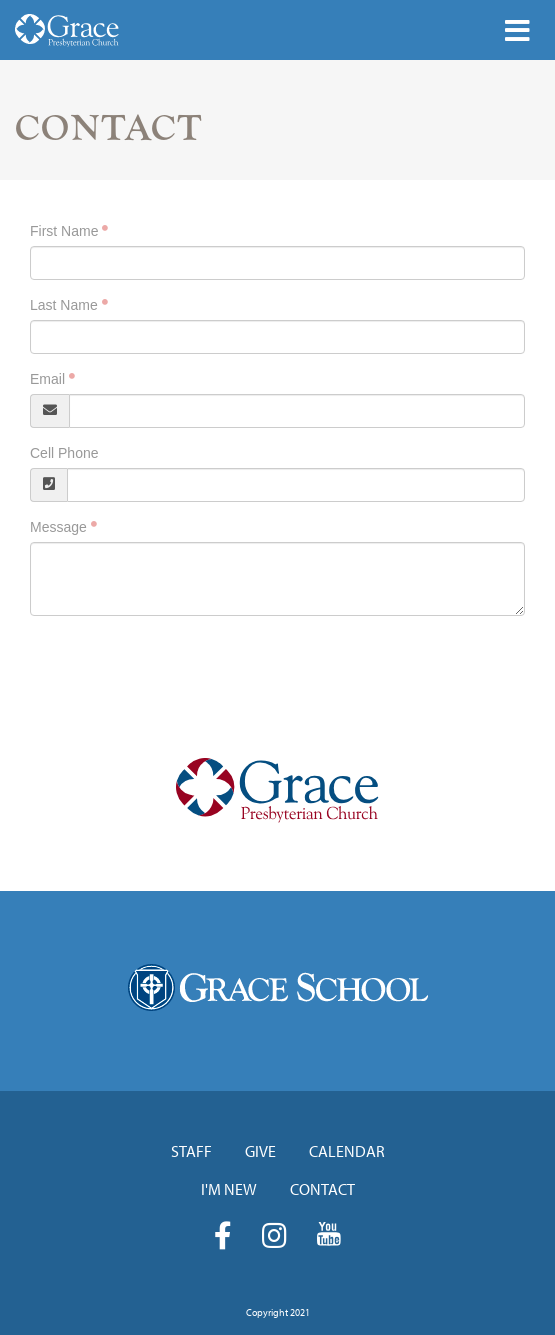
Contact (322, 1189)
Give (260, 1151)
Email (47, 379)
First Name (64, 231)
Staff (191, 1151)
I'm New (229, 1189)
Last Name (64, 305)
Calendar (347, 1151)
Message (58, 527)
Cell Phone (64, 453)
